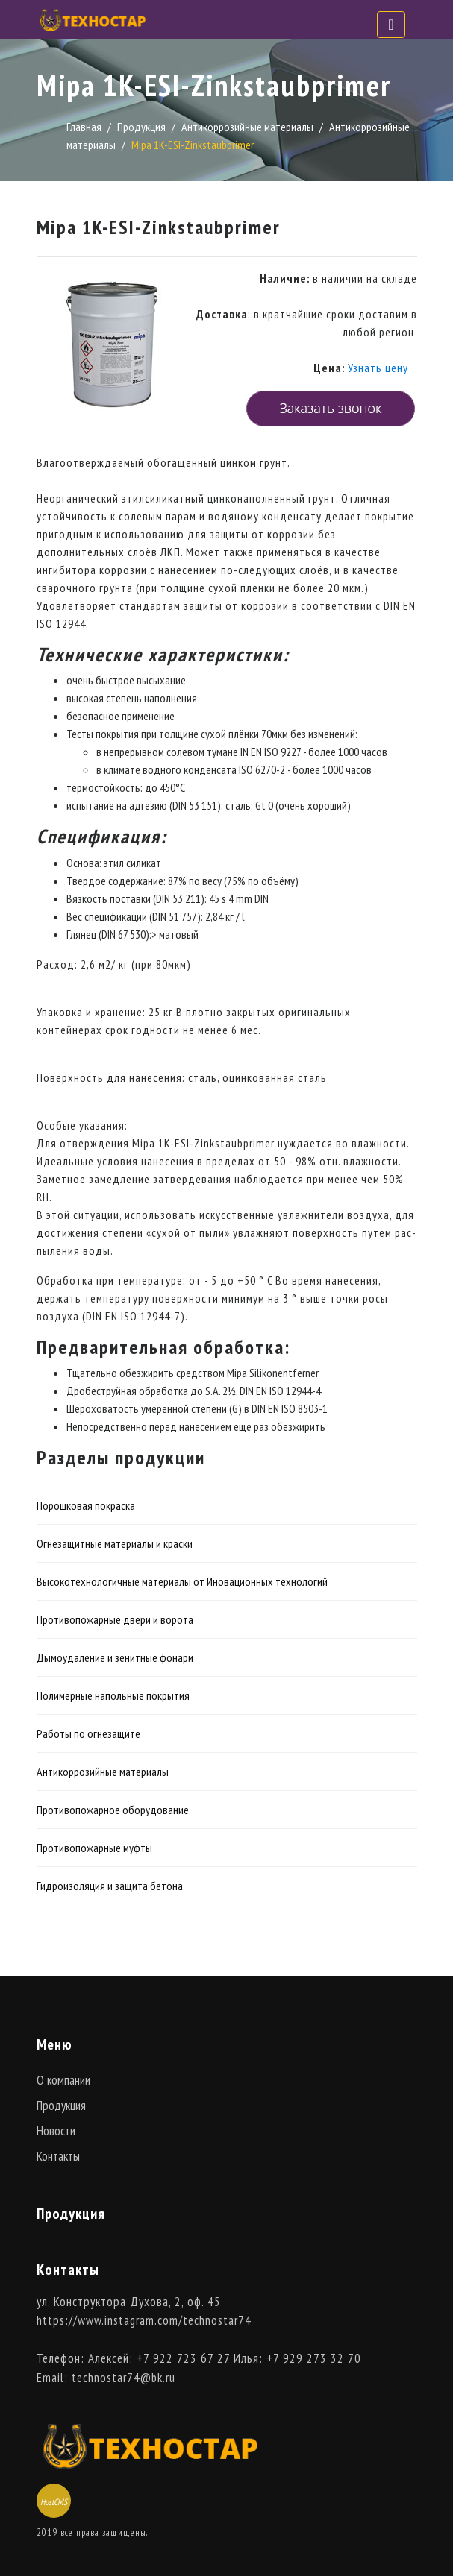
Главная (83, 126)
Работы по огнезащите (88, 1733)
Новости (56, 2131)
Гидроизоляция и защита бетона (110, 1885)
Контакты (58, 2156)
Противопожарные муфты (94, 1847)
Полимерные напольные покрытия (113, 1695)
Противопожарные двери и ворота (115, 1619)
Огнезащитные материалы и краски (115, 1543)
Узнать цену (378, 367)
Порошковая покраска (86, 1505)
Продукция (141, 126)
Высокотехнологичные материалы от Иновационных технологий (182, 1581)
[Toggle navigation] (390, 24)
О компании (63, 2080)
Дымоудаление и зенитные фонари (115, 1657)
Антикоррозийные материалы (247, 126)
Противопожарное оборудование (113, 1809)
